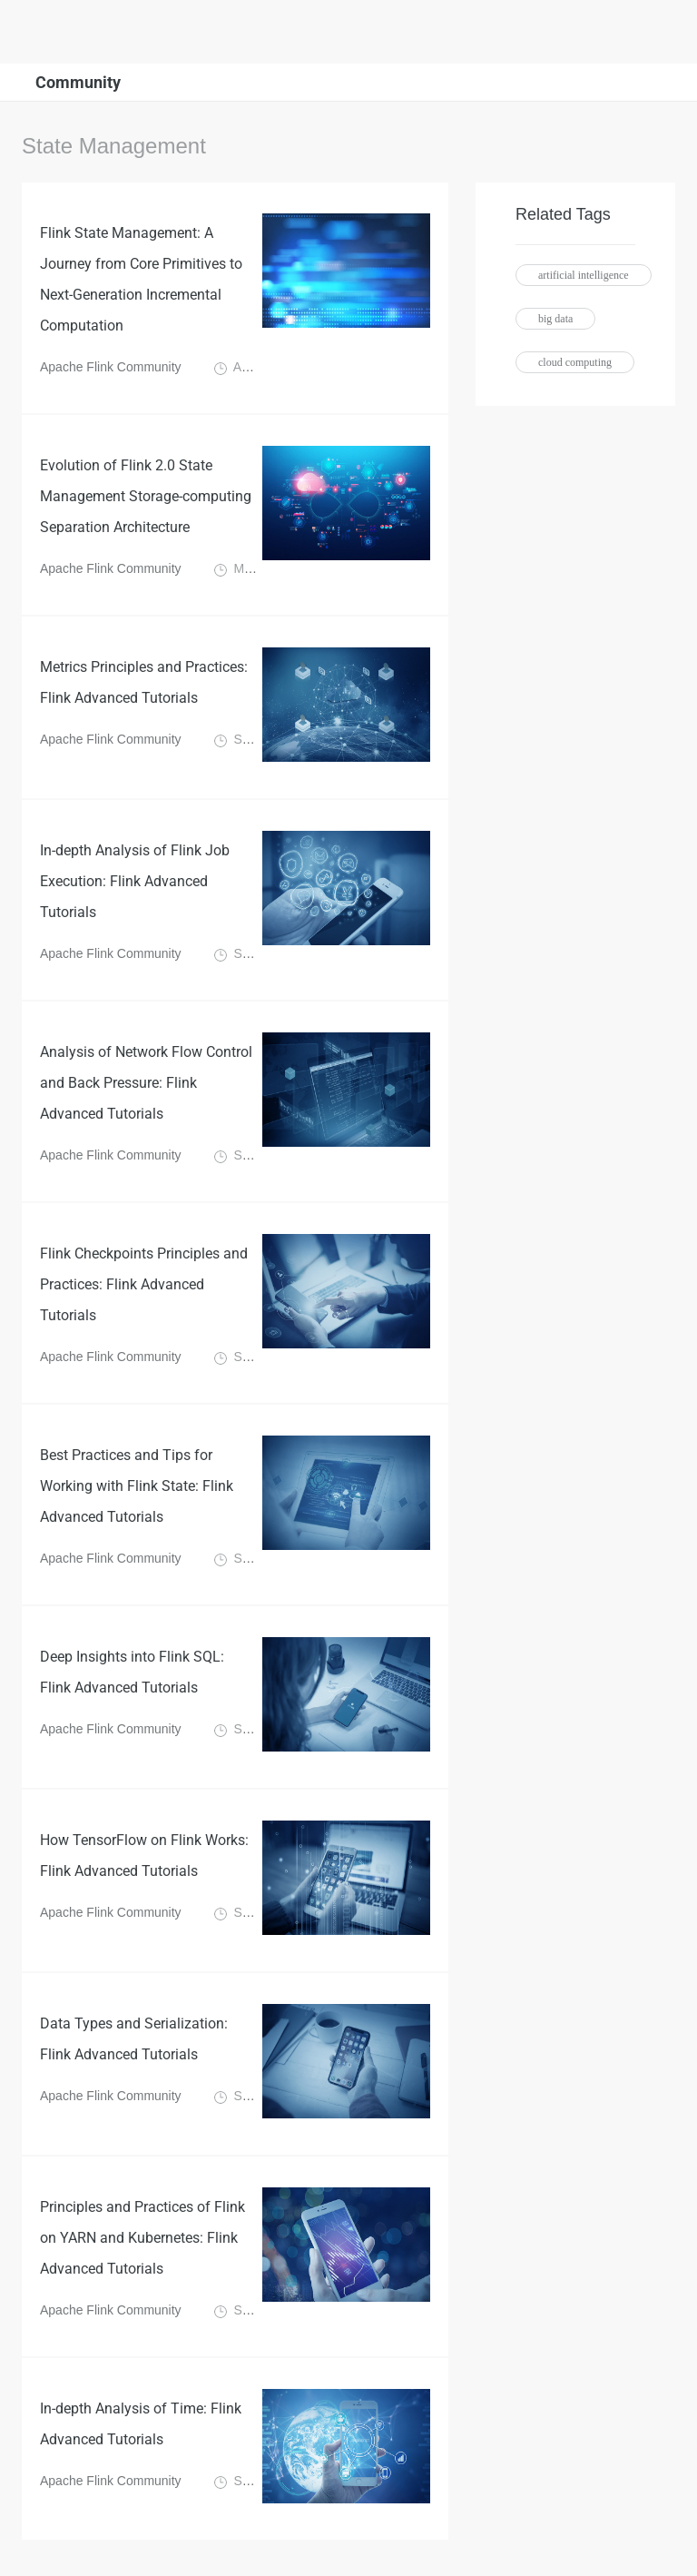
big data (555, 318)
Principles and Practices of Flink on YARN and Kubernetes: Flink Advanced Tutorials (142, 2237)
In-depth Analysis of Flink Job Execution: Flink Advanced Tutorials (135, 881)
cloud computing (575, 362)
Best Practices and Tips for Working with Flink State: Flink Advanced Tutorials (136, 1485)
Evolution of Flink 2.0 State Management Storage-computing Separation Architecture (145, 496)
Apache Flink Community (112, 367)
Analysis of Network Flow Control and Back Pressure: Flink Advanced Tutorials (146, 1082)
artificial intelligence (583, 275)
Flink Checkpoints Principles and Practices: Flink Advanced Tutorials (144, 1284)
